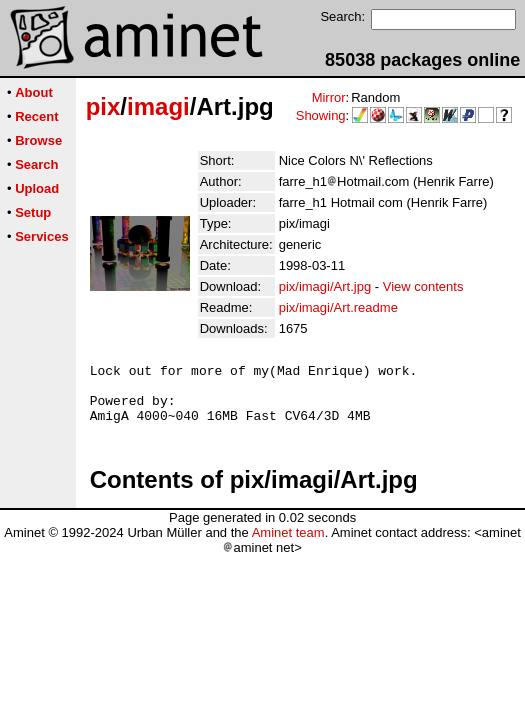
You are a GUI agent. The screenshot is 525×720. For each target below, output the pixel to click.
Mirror (329, 97)
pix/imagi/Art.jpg (325, 286)
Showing (321, 115)
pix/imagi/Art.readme (338, 307)
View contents (423, 286)
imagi (158, 106)
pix (103, 106)
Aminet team (288, 544)
